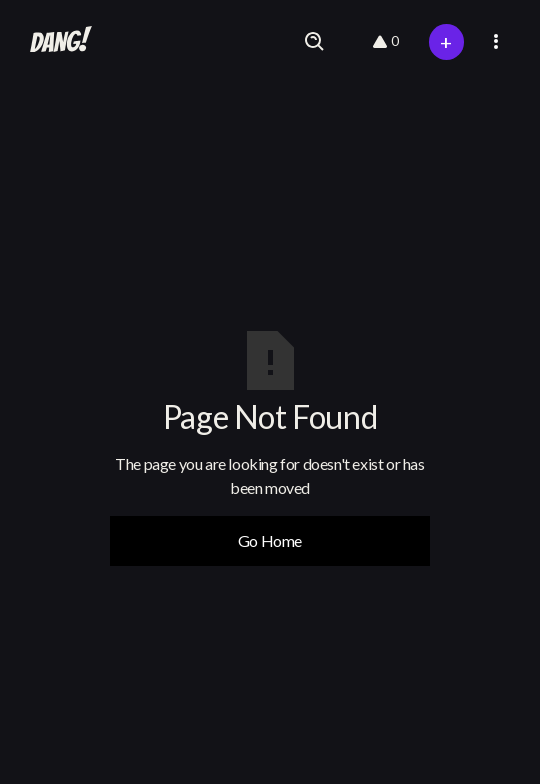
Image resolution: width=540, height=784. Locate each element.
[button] (496, 41)
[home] (56, 42)
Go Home (270, 540)
